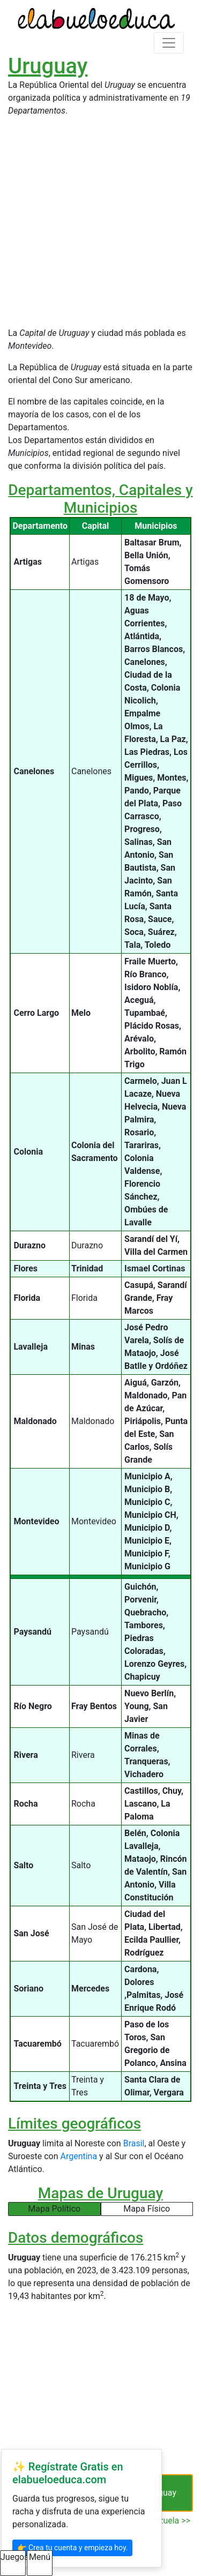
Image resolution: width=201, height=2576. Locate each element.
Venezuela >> (165, 2520)
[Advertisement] (100, 226)
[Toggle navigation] (169, 43)
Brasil (134, 2143)
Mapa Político (54, 2209)
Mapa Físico (146, 2209)
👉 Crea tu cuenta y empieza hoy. (72, 2547)
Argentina (78, 2156)
